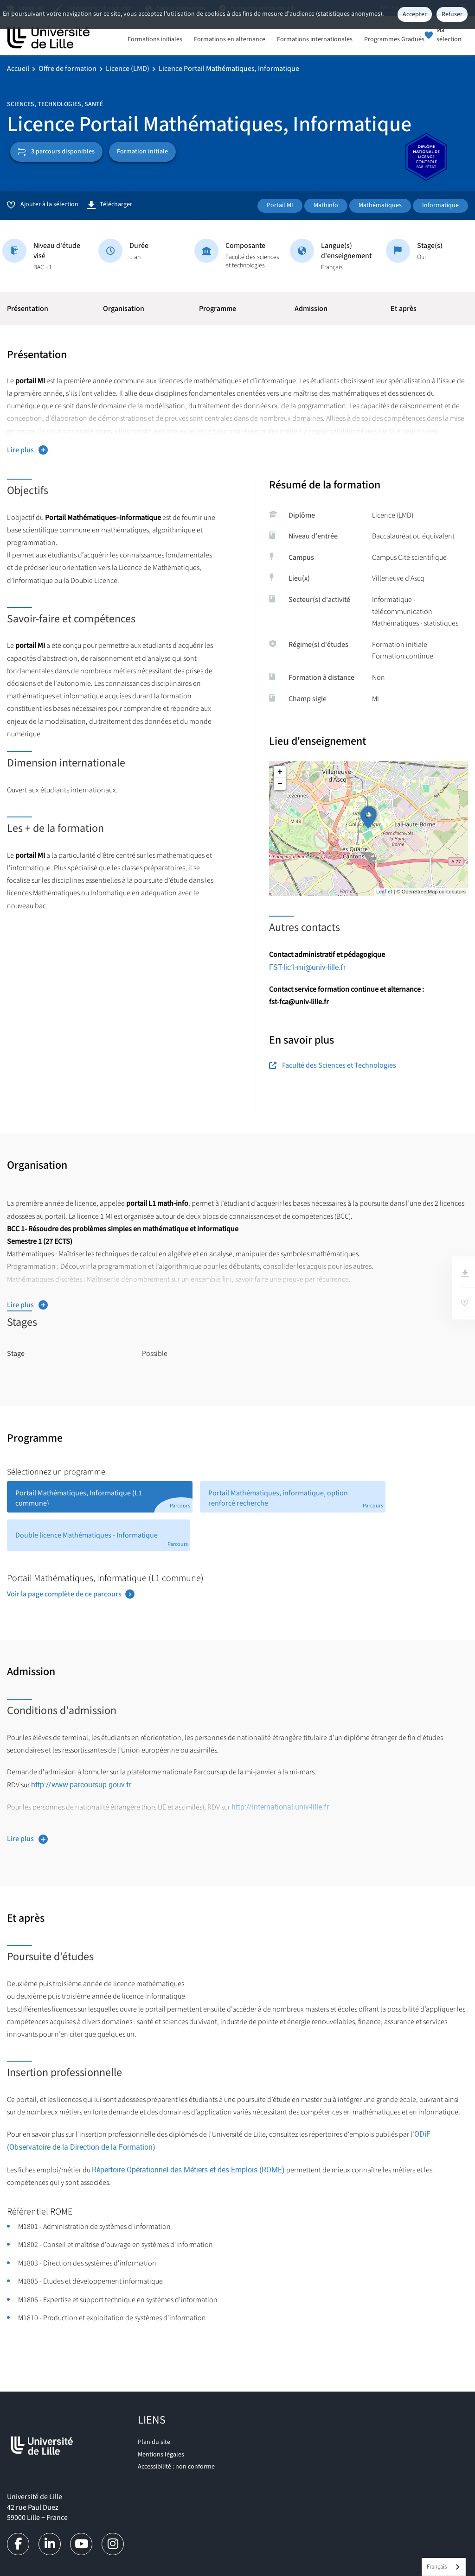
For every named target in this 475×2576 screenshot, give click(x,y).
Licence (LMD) (127, 68)
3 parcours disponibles (56, 151)
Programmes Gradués (394, 39)
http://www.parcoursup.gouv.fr (81, 1784)
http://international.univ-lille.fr (280, 1807)
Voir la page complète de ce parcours (64, 1594)
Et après (404, 309)
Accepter (415, 14)
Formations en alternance (229, 39)
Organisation (123, 309)
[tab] (100, 1497)
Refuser (452, 14)
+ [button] (279, 772)
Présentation (27, 309)
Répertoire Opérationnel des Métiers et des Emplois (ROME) (188, 2170)
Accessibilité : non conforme (176, 2466)
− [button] (279, 784)
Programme (217, 309)
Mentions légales (161, 2454)
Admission (311, 309)
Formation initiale (142, 151)
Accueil (18, 68)
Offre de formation (67, 68)
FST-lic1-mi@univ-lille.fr (307, 967)
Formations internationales (315, 39)
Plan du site (154, 2442)
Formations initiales (155, 39)
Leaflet (384, 891)
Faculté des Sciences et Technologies (332, 1065)
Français (437, 2567)
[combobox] (444, 2567)
